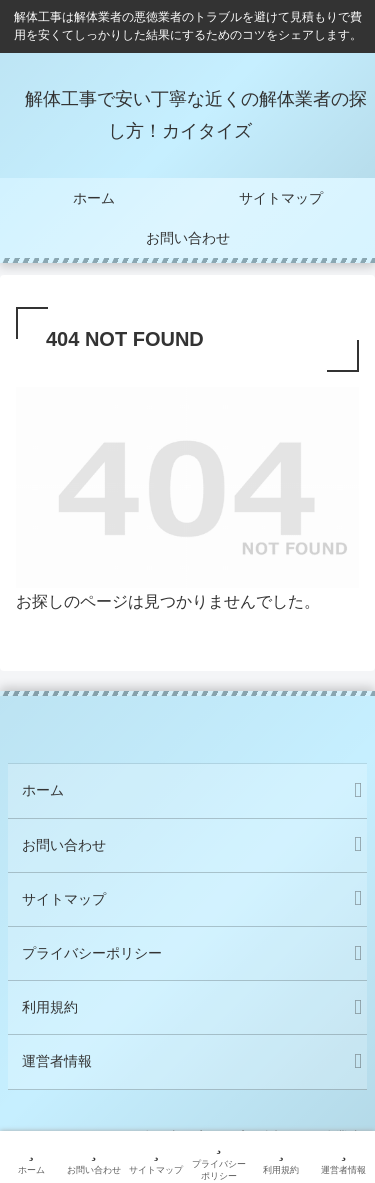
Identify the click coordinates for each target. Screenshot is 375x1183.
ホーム (43, 790)
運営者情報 (57, 1061)
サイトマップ (64, 899)
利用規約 (50, 1007)
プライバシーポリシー (92, 953)
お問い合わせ (64, 845)
